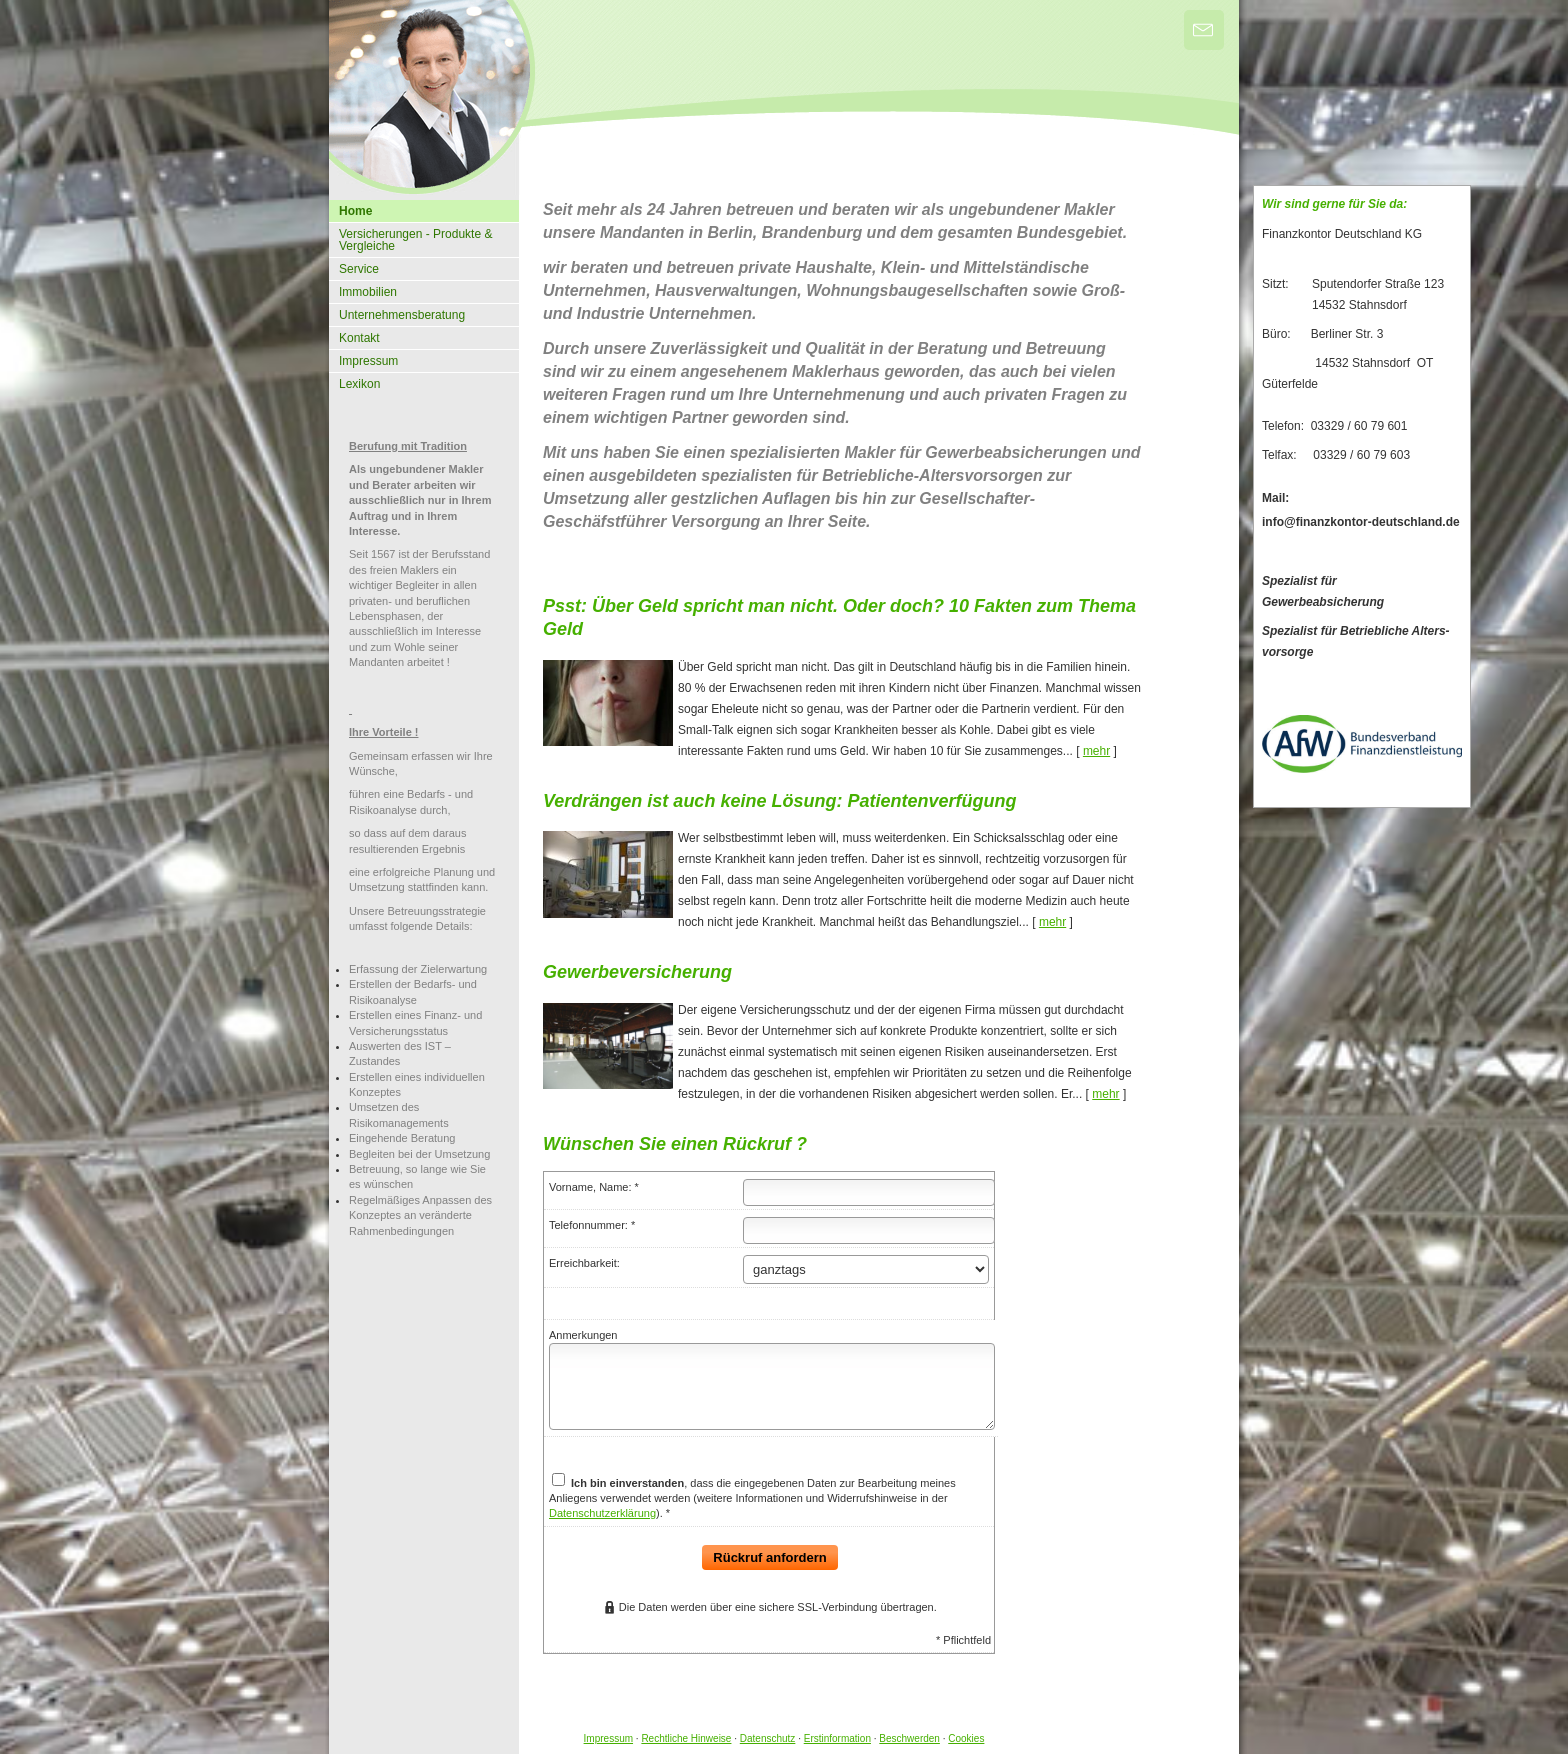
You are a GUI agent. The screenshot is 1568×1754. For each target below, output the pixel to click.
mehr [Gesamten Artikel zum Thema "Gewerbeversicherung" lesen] (1105, 1094)
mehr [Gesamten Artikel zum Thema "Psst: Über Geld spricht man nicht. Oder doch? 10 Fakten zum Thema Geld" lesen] (1096, 751)
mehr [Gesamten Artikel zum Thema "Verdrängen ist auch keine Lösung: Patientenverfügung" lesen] (1052, 922)
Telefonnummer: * (592, 1225)
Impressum (608, 1738)
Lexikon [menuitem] (359, 384)
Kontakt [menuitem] (359, 338)
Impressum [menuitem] (368, 361)
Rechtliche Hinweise (686, 1738)
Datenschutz (768, 1738)
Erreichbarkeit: (584, 1263)
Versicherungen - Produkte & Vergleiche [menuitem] (415, 240)
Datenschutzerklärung (602, 1513)
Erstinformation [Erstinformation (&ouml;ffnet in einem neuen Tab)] (837, 1738)
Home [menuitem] (355, 211)
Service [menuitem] (359, 269)
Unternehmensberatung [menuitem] (402, 315)
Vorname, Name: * (594, 1187)
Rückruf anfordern (769, 1557)
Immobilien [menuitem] (368, 292)
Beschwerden (909, 1738)
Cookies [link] (966, 1738)
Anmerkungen (583, 1335)
